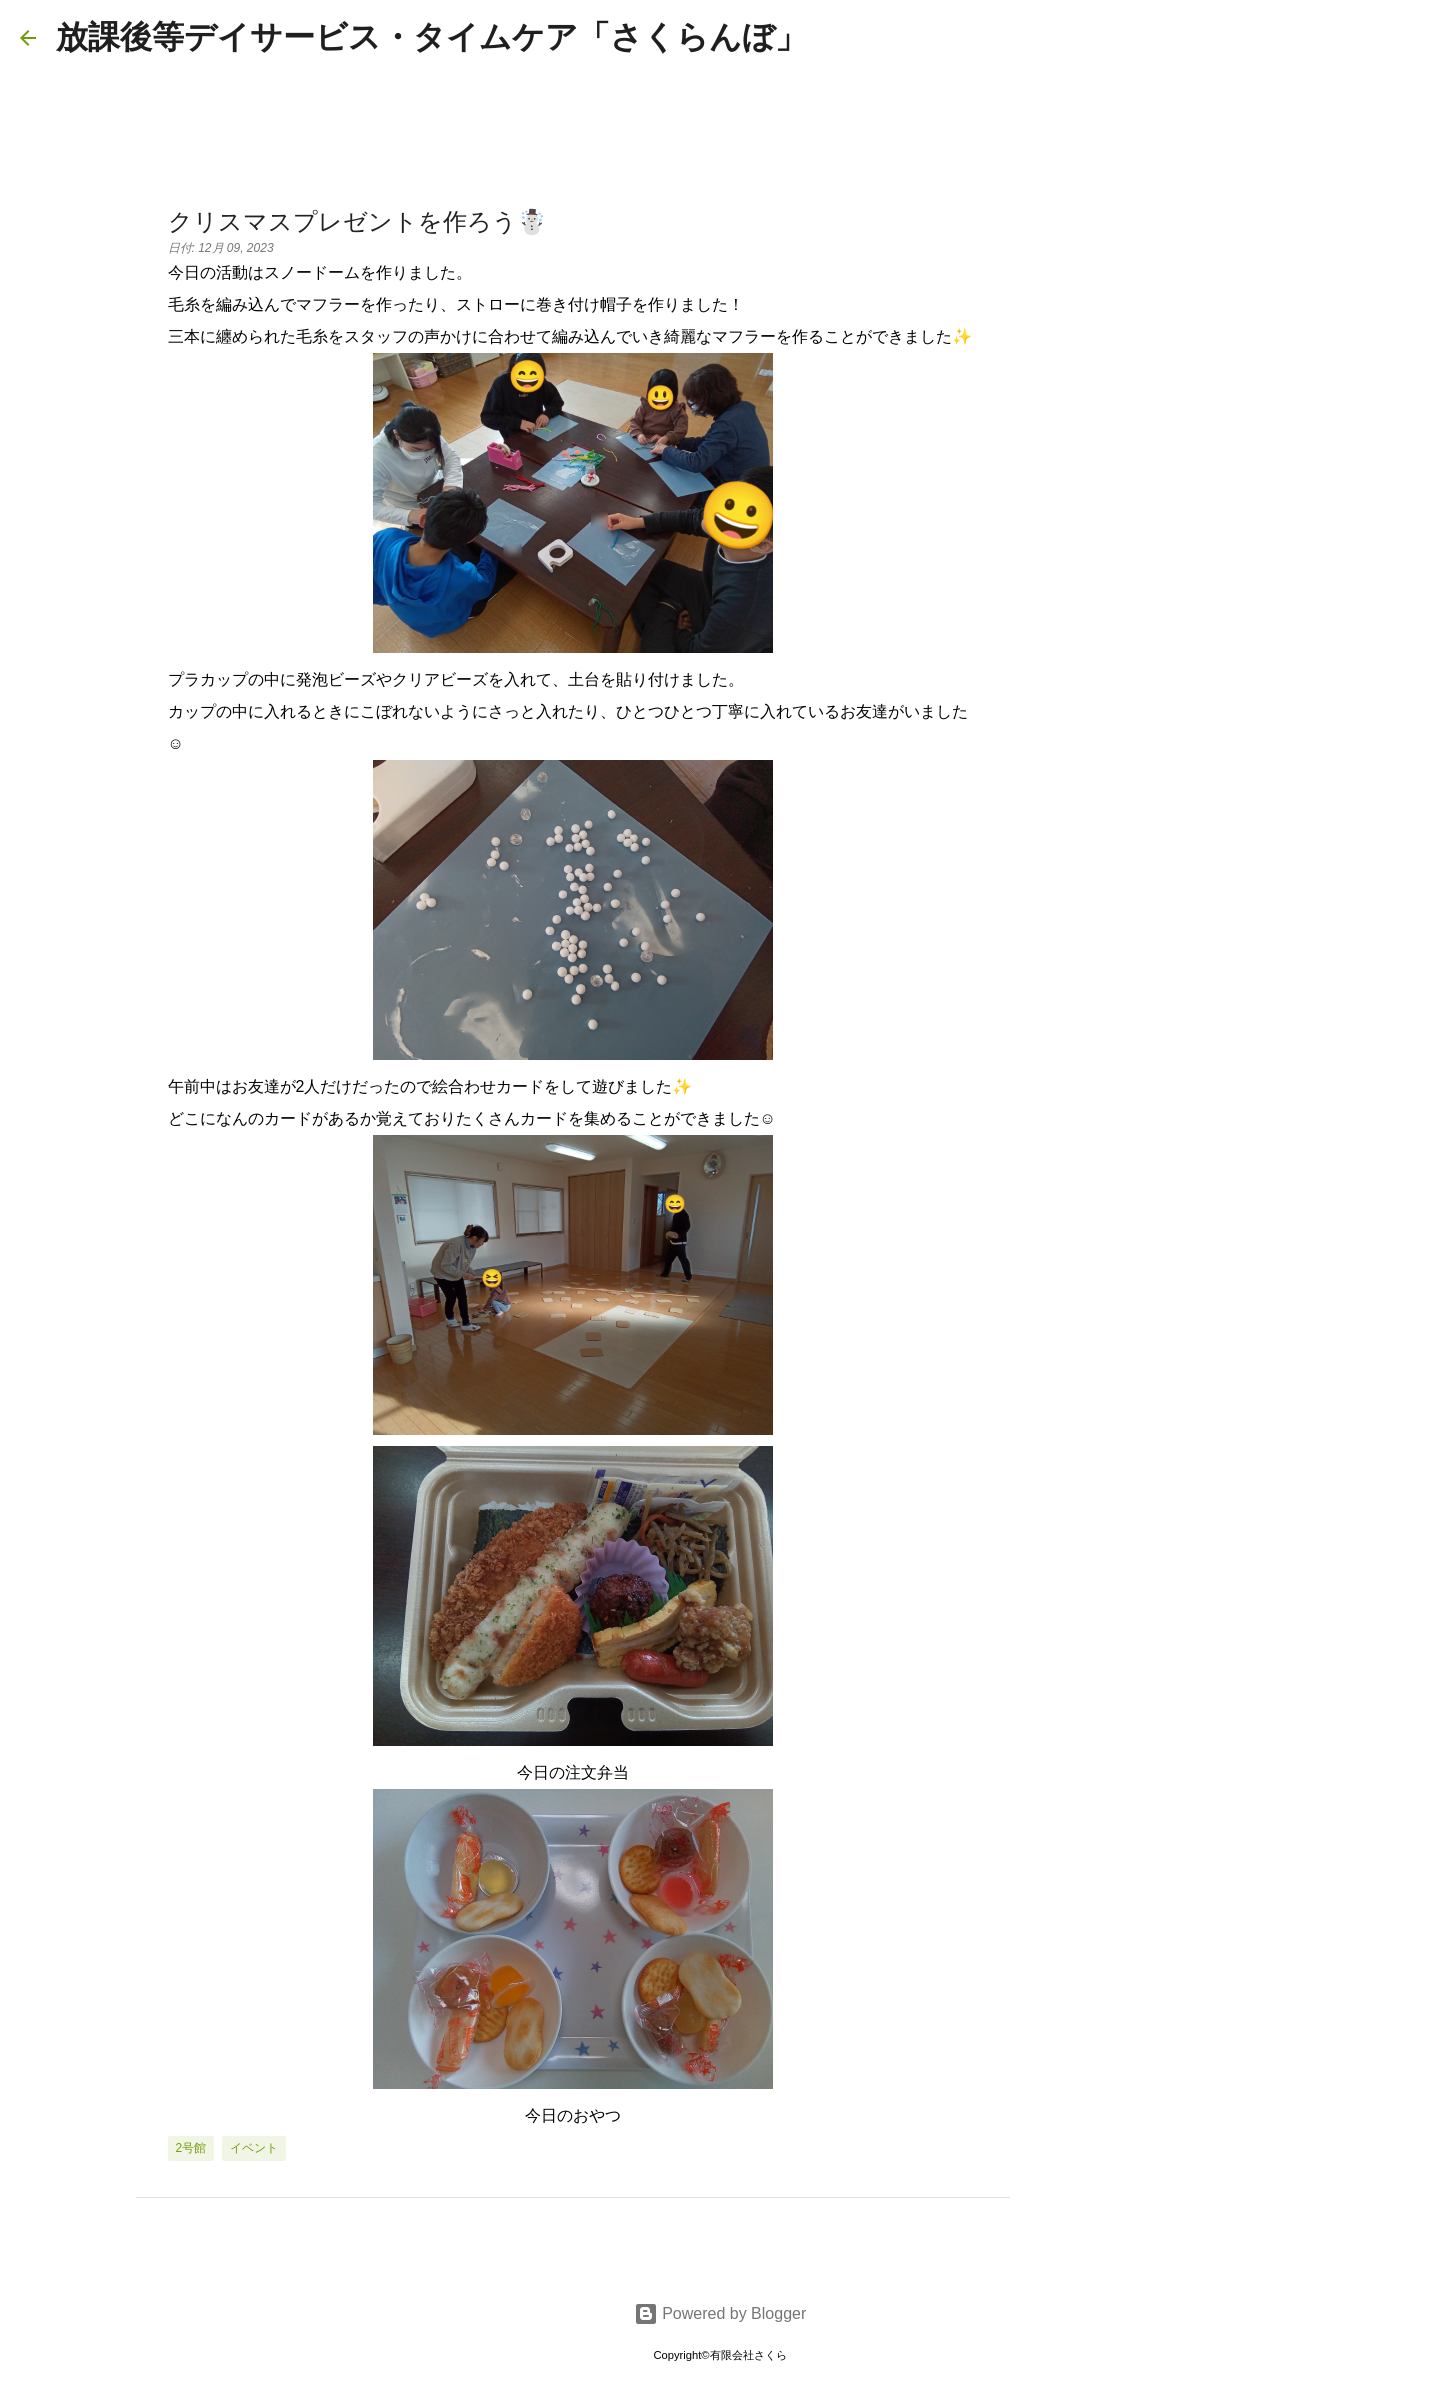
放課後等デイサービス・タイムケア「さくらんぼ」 (431, 37)
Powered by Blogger (720, 2313)
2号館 (191, 2148)
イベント (254, 2148)
